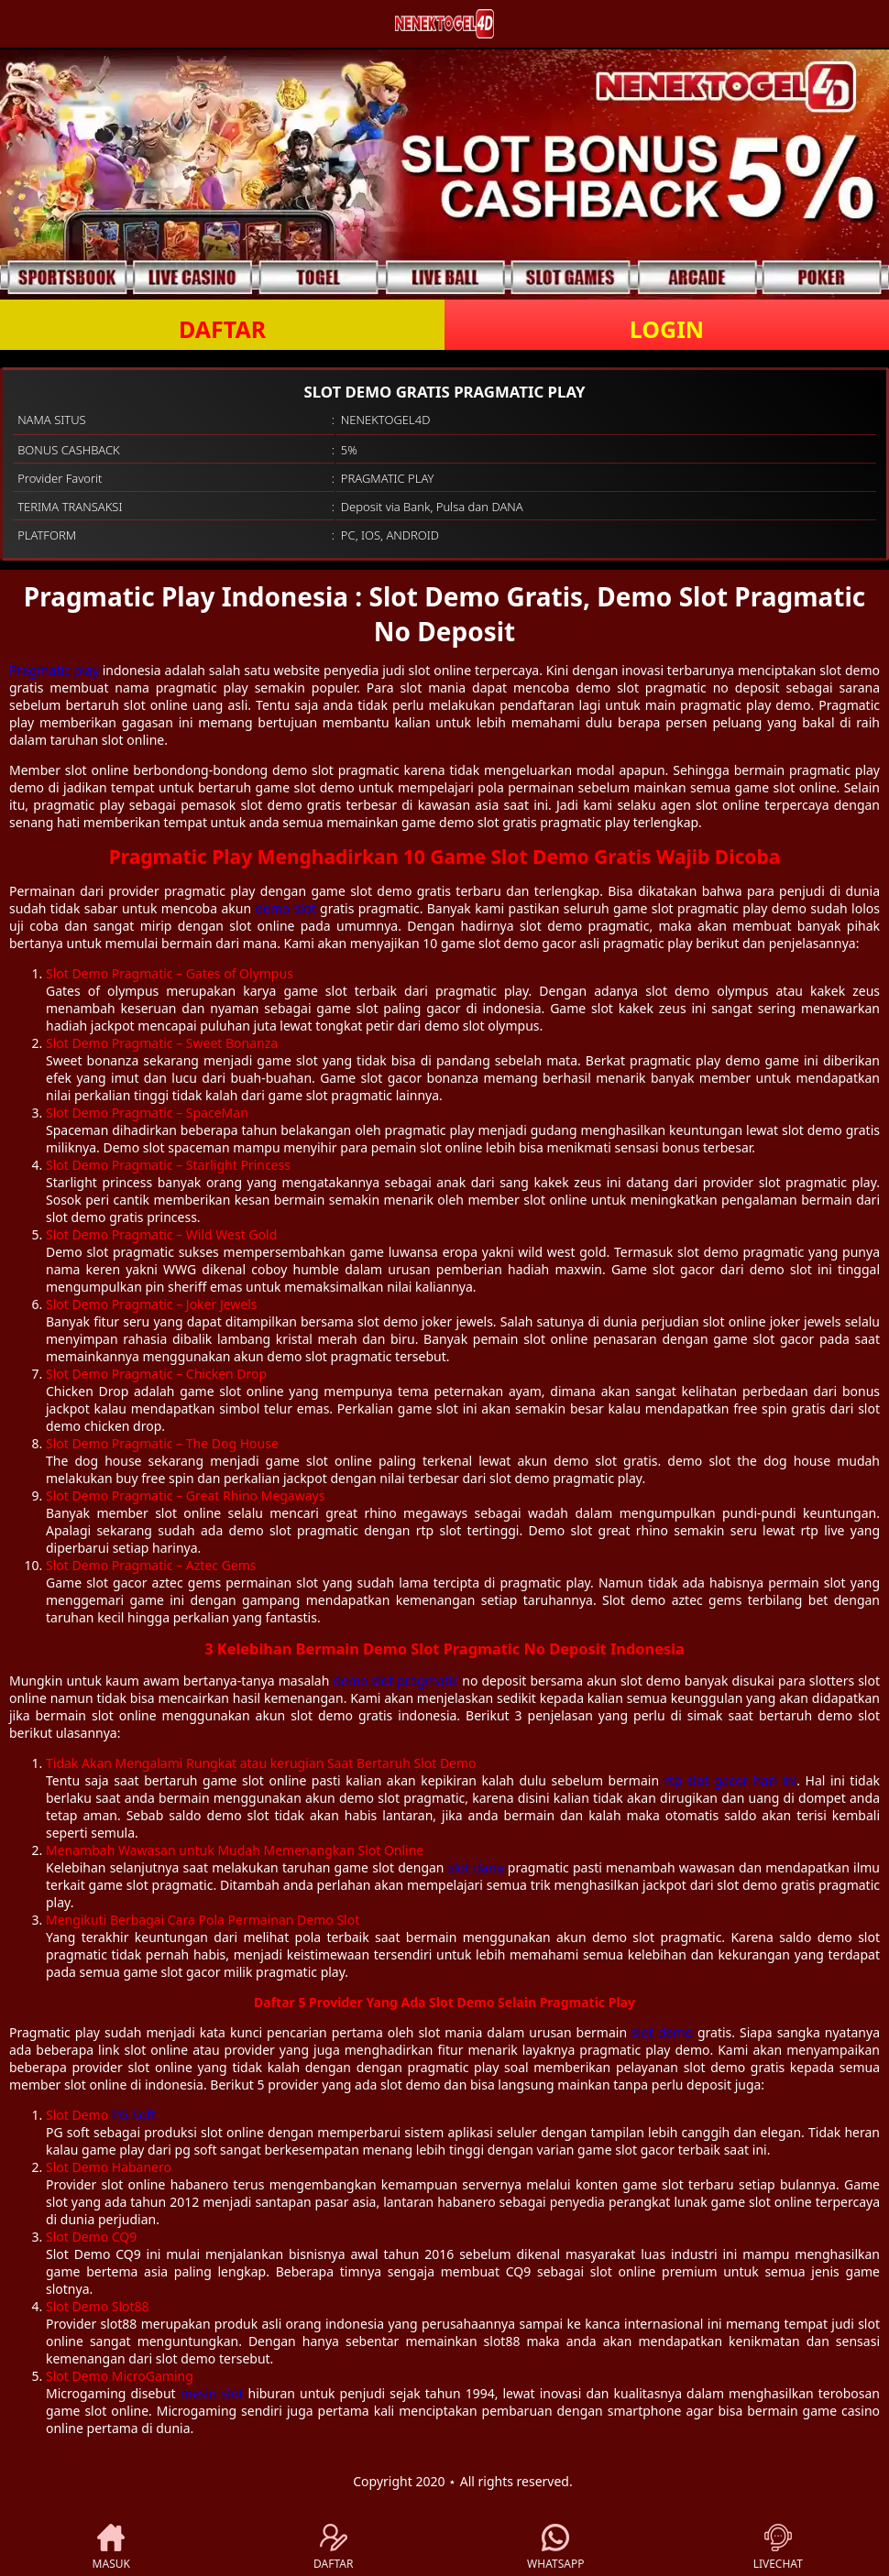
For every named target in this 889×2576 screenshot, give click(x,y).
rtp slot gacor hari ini (730, 1780)
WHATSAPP (555, 2547)
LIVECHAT (778, 2547)
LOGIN (667, 328)
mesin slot (212, 2393)
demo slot (285, 908)
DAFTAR (222, 328)
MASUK (111, 2547)
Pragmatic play (54, 670)
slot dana (476, 1867)
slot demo (662, 2032)
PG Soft (134, 2114)
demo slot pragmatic (395, 1680)
